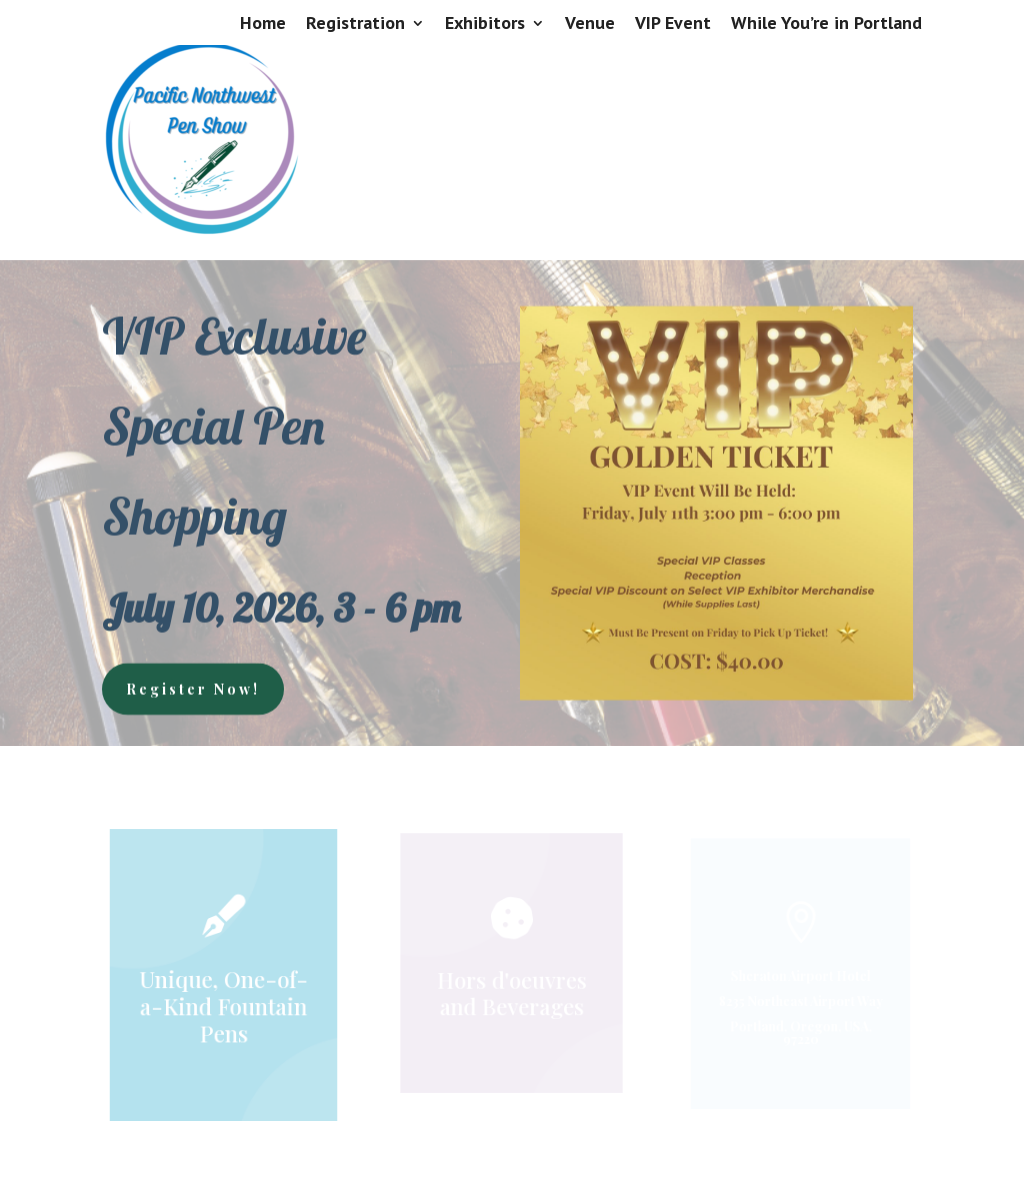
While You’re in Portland (826, 24)
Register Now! (193, 686)
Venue (590, 24)
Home (263, 24)
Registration (355, 24)
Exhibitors (485, 24)
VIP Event (673, 24)
